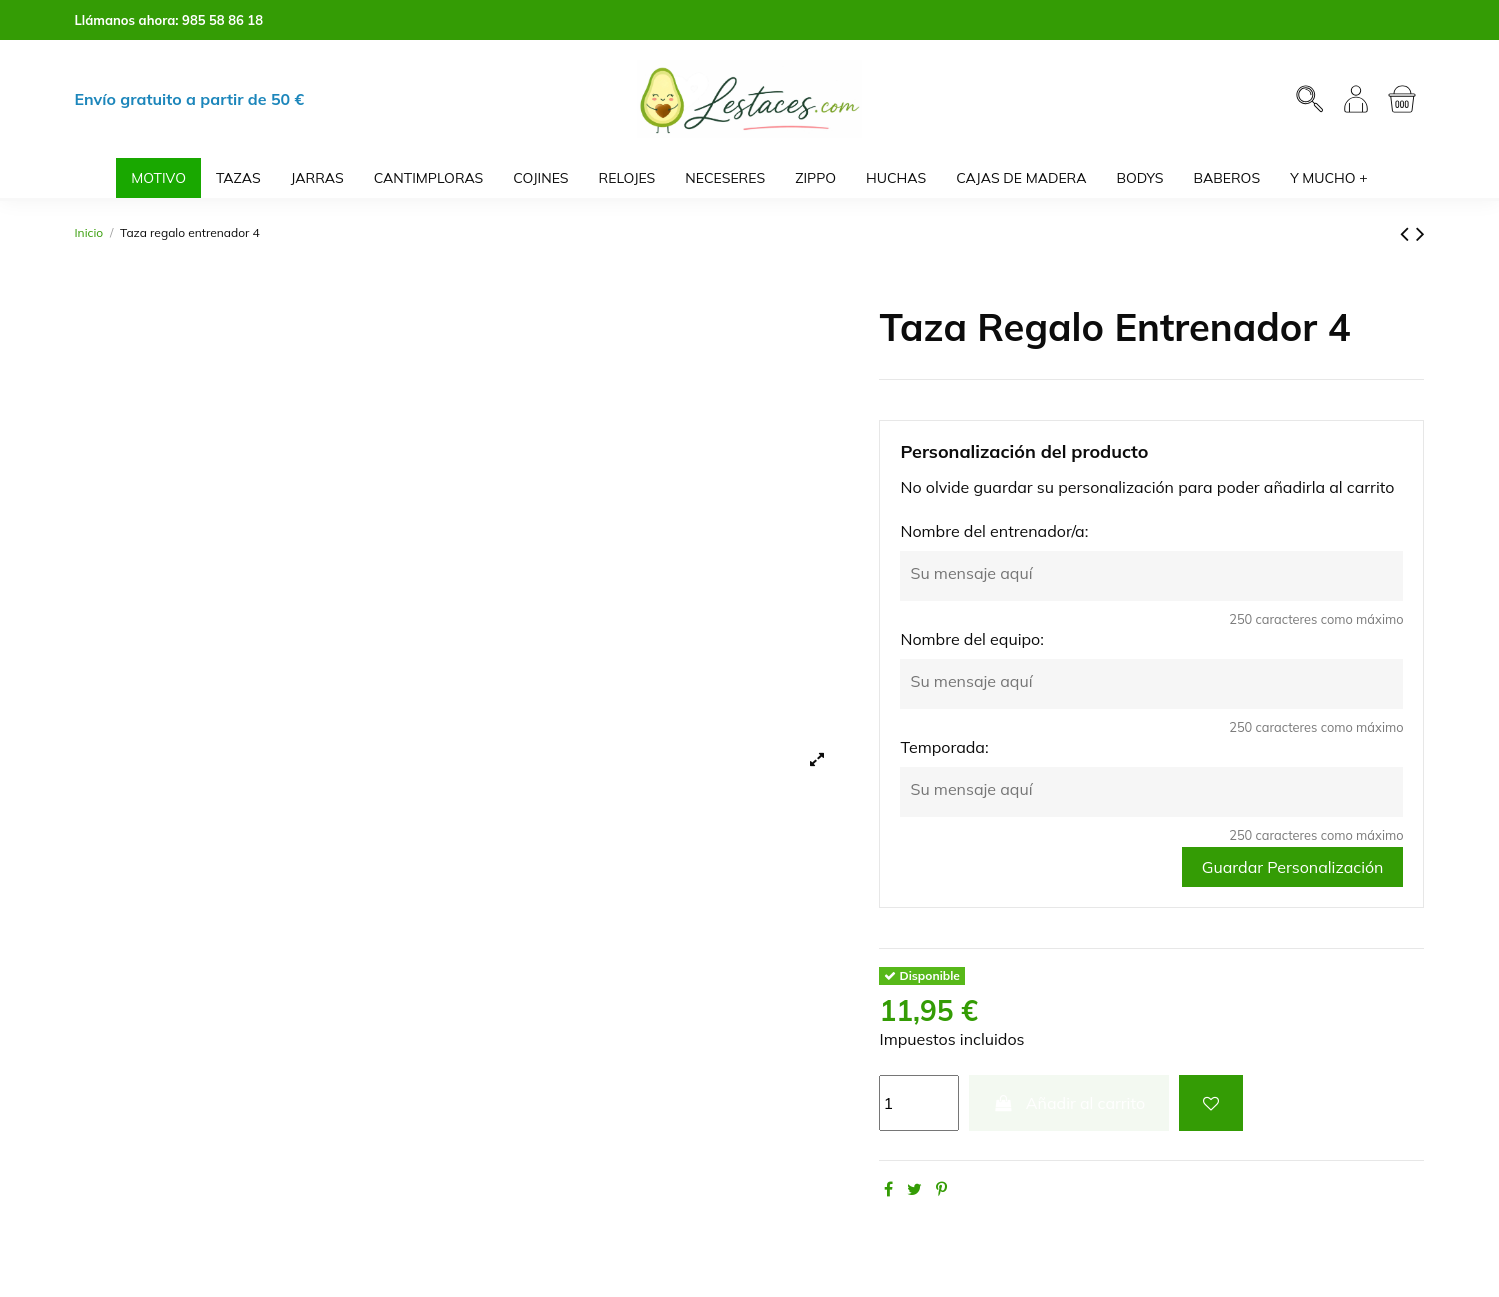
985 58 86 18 (222, 20)
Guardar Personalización (1293, 867)
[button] (1329, 178)
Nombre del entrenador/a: (994, 531)
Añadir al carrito (1069, 1103)
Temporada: (944, 747)
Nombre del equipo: (971, 639)
